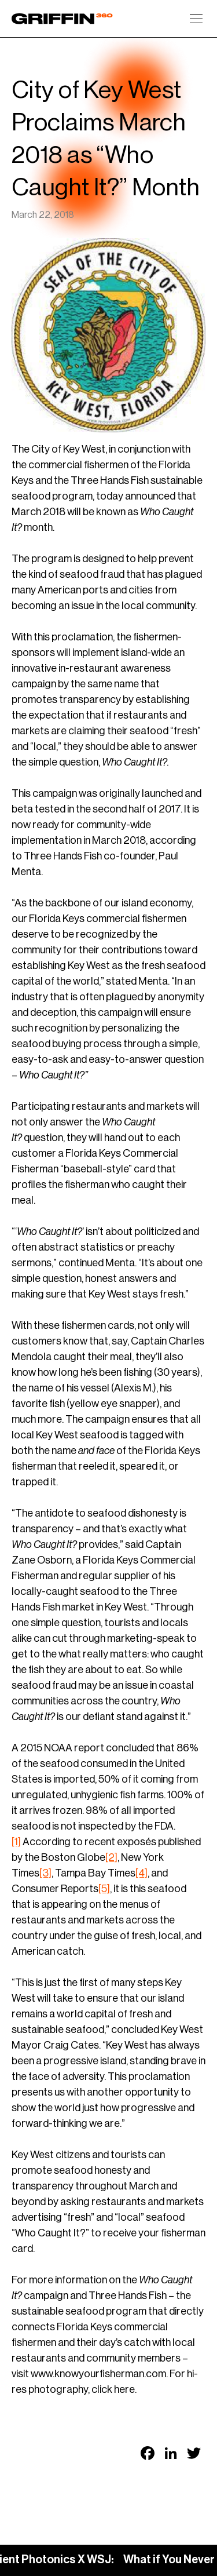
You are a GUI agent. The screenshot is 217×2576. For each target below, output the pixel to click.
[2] (111, 1857)
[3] (45, 1873)
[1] (16, 1842)
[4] (141, 1873)
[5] (104, 1888)
